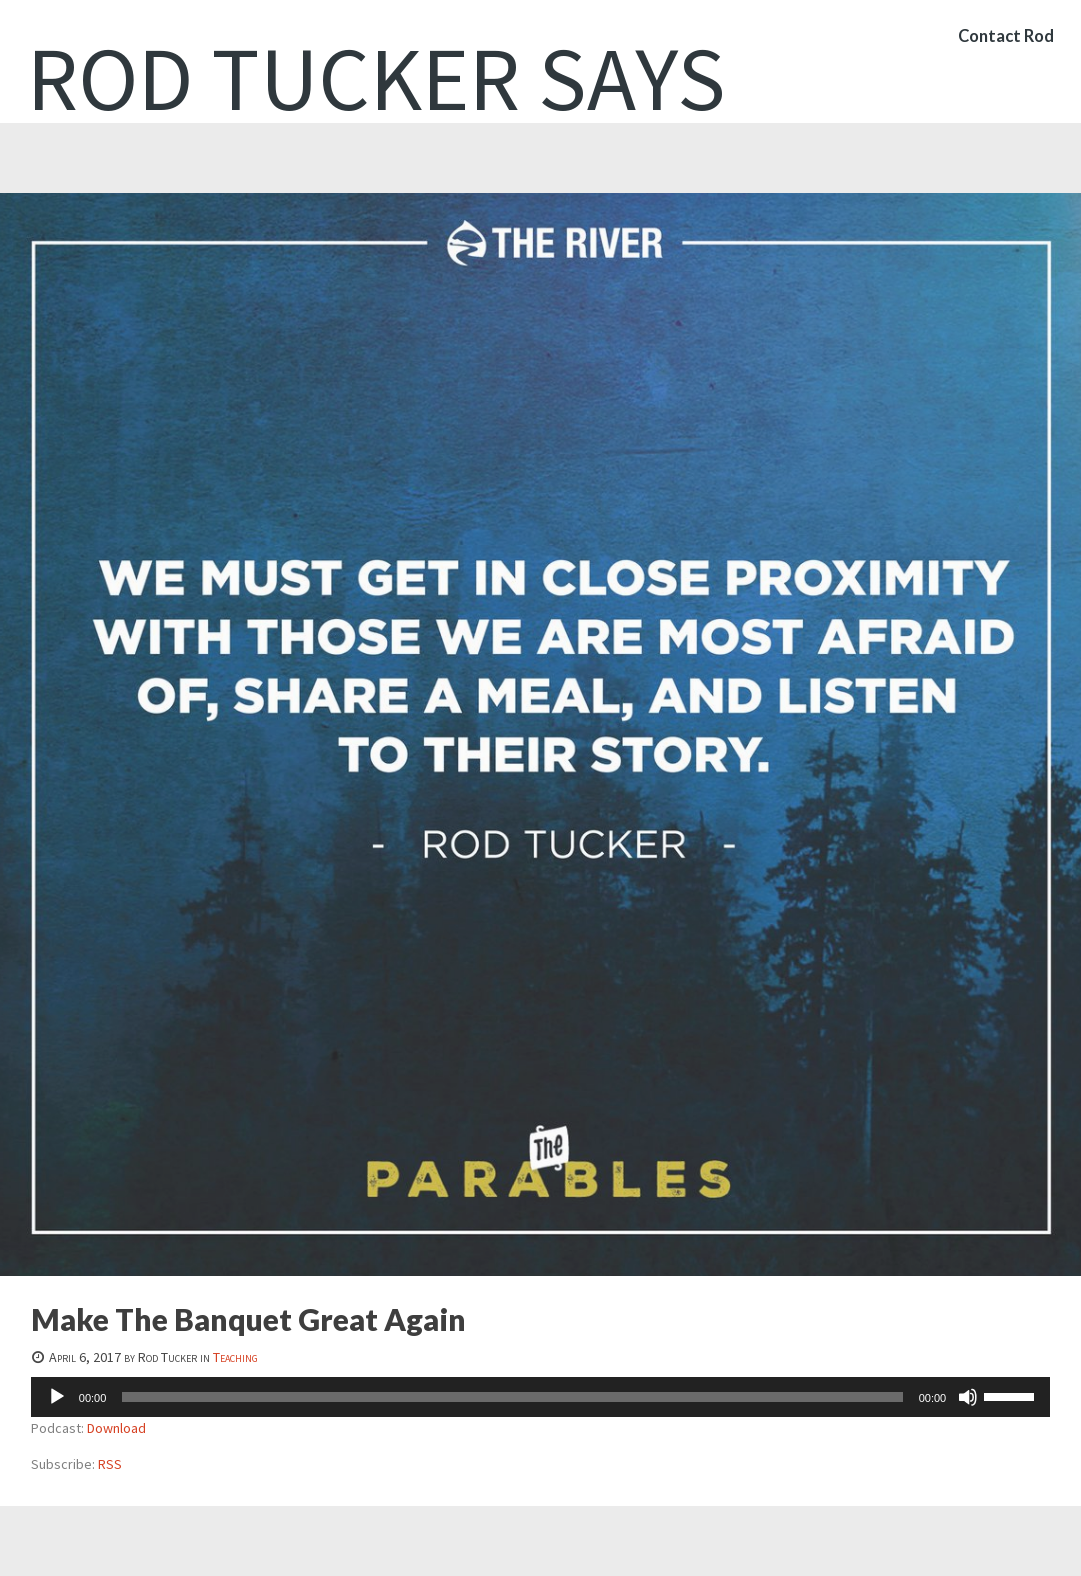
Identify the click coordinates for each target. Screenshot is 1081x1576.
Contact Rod (1003, 44)
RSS (110, 1464)
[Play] (57, 1397)
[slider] (512, 1397)
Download (116, 1428)
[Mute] (968, 1397)
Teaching (235, 1357)
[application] (540, 1397)
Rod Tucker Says (376, 78)
